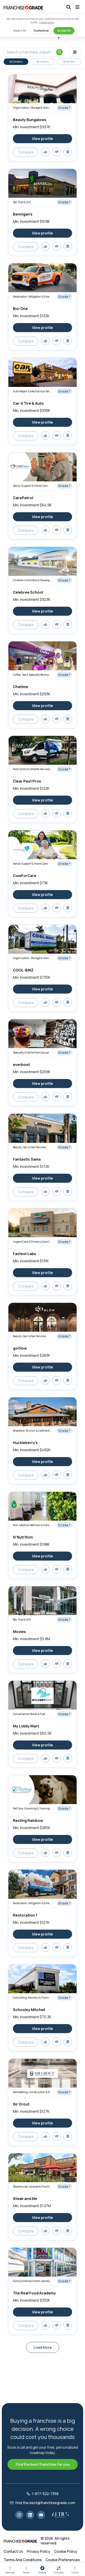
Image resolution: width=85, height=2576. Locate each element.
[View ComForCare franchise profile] (42, 890)
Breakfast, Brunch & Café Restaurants (32, 1427)
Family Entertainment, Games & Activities (32, 2277)
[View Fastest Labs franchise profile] (42, 1268)
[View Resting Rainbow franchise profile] (42, 1835)
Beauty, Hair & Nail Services (29, 1143)
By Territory (68, 59)
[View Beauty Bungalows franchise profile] (42, 134)
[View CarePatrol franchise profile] (42, 512)
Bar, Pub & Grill (22, 198)
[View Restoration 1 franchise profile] (42, 1930)
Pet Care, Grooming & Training (31, 1805)
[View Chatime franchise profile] (42, 701)
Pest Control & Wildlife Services (31, 765)
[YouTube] (41, 2515)
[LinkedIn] (30, 2515)
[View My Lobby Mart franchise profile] (42, 1741)
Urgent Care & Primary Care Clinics (32, 1238)
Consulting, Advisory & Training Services (32, 1994)
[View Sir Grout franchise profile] (42, 2119)
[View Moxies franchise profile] (42, 1646)
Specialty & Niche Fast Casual (31, 1049)
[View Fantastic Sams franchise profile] (42, 1174)
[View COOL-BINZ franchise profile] (42, 985)
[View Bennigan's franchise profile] (42, 229)
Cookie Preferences (62, 2560)
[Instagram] (19, 2515)
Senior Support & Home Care (30, 482)
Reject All (19, 30)
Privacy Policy (38, 2551)
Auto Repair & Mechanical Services (32, 387)
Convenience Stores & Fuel (29, 1710)
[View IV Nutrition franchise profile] (42, 1552)
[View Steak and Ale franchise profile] (42, 2213)
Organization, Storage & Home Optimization (32, 104)
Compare (26, 148)
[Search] (69, 7)
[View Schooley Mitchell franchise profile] (42, 2024)
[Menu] (77, 7)
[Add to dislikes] (56, 148)
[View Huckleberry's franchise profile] (42, 1457)
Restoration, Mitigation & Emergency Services (32, 293)
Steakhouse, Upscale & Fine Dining (32, 2183)
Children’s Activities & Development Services (32, 576)
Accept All (64, 30)
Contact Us (13, 2551)
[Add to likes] (45, 148)
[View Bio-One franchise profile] (42, 323)
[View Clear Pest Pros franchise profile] (42, 796)
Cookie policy (47, 22)
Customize (41, 30)
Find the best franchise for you (43, 2464)
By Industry (42, 59)
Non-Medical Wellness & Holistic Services (32, 1521)
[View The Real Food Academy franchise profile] (42, 2308)
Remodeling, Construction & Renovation (32, 2088)
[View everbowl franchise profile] (42, 1079)
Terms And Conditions (23, 2560)
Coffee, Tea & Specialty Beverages (32, 671)
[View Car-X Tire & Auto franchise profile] (42, 418)
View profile (42, 134)
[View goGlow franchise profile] (42, 1363)
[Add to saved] (67, 148)
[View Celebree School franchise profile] (42, 607)
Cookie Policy (65, 2551)
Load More (43, 2343)
